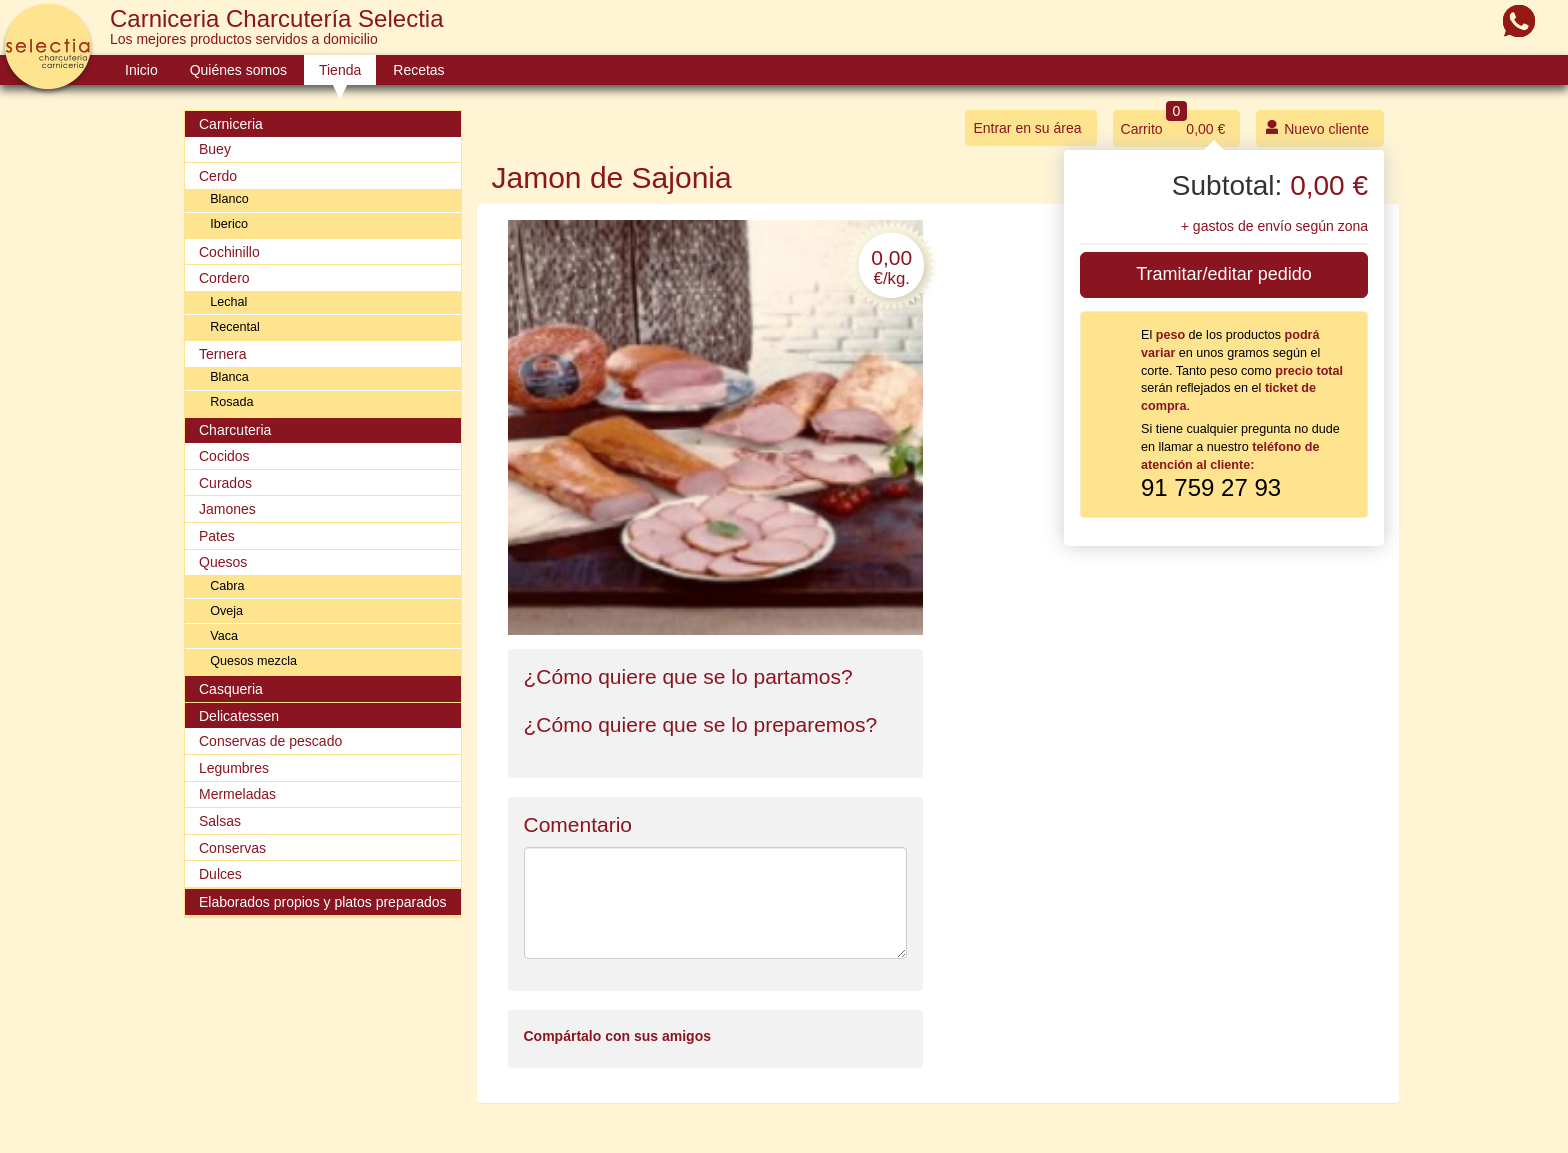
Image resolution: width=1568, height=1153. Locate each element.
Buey (215, 149)
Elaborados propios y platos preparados (323, 902)
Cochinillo (229, 252)
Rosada (231, 402)
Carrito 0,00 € (1173, 123)
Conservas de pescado (270, 741)
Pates (217, 536)
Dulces (220, 874)
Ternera (222, 354)
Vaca (224, 636)
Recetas (418, 70)
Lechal (228, 302)
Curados (225, 483)
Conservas (232, 848)
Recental (235, 327)
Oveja (226, 611)
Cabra (227, 586)
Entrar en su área (1027, 128)
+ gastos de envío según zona (1274, 226)
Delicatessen (239, 716)
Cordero (224, 278)
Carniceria (231, 124)
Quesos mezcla (253, 661)
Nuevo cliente (1316, 127)
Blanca (229, 377)
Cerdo (218, 176)
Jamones (227, 509)
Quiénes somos (238, 70)
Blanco (229, 199)
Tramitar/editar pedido (1223, 274)
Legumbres (234, 768)
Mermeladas (237, 794)
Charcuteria (235, 430)
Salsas (220, 821)
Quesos (223, 562)
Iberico (229, 224)
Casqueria (231, 689)
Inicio (141, 70)
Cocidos (224, 456)
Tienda (340, 70)
